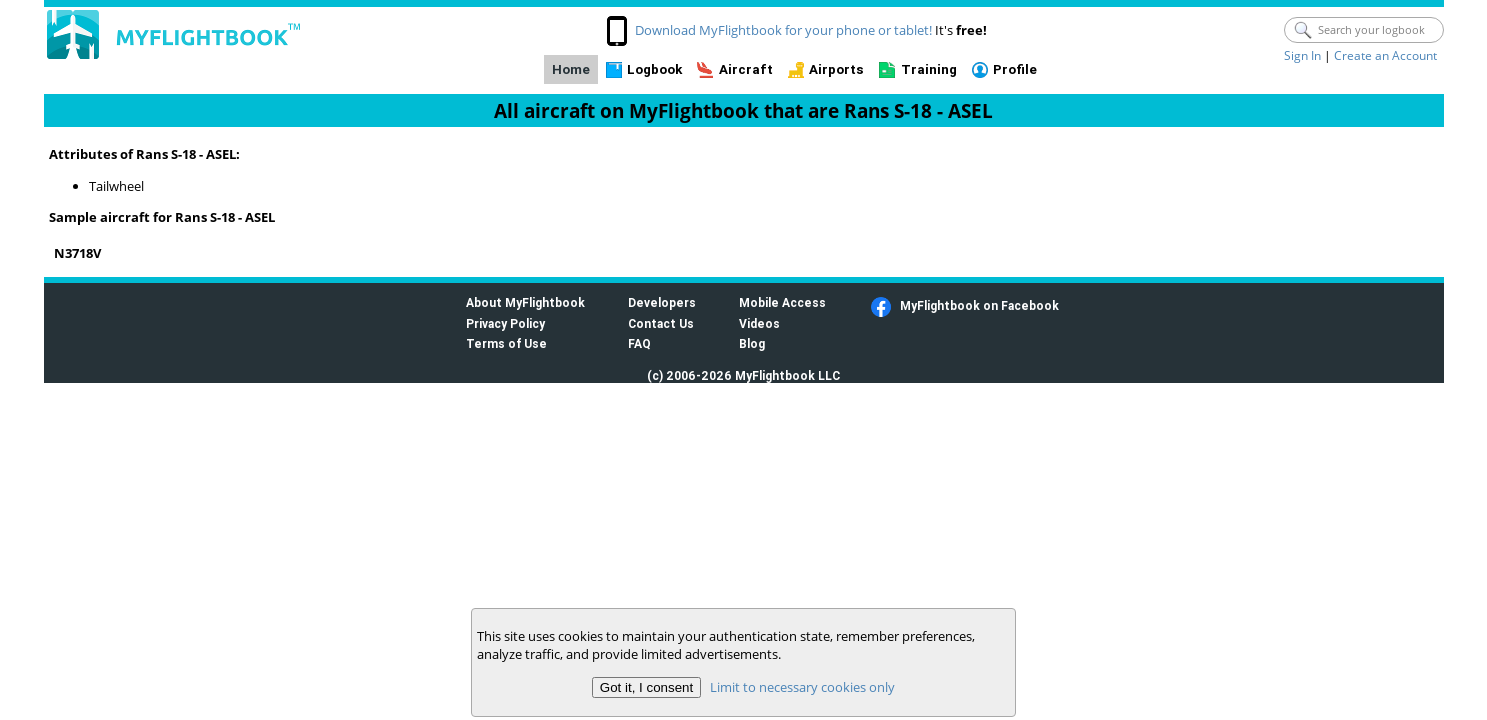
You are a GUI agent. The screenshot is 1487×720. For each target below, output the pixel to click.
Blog (752, 343)
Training (929, 69)
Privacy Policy (505, 323)
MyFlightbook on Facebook (979, 305)
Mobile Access (782, 302)
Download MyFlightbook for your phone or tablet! (783, 30)
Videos (759, 323)
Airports (836, 69)
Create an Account (1385, 55)
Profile (1015, 69)
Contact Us (661, 323)
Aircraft (746, 69)
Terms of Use (506, 343)
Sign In (1302, 55)
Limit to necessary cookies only (802, 687)
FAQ (639, 343)
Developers (662, 302)
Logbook (654, 69)
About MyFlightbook (525, 302)
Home (571, 69)
